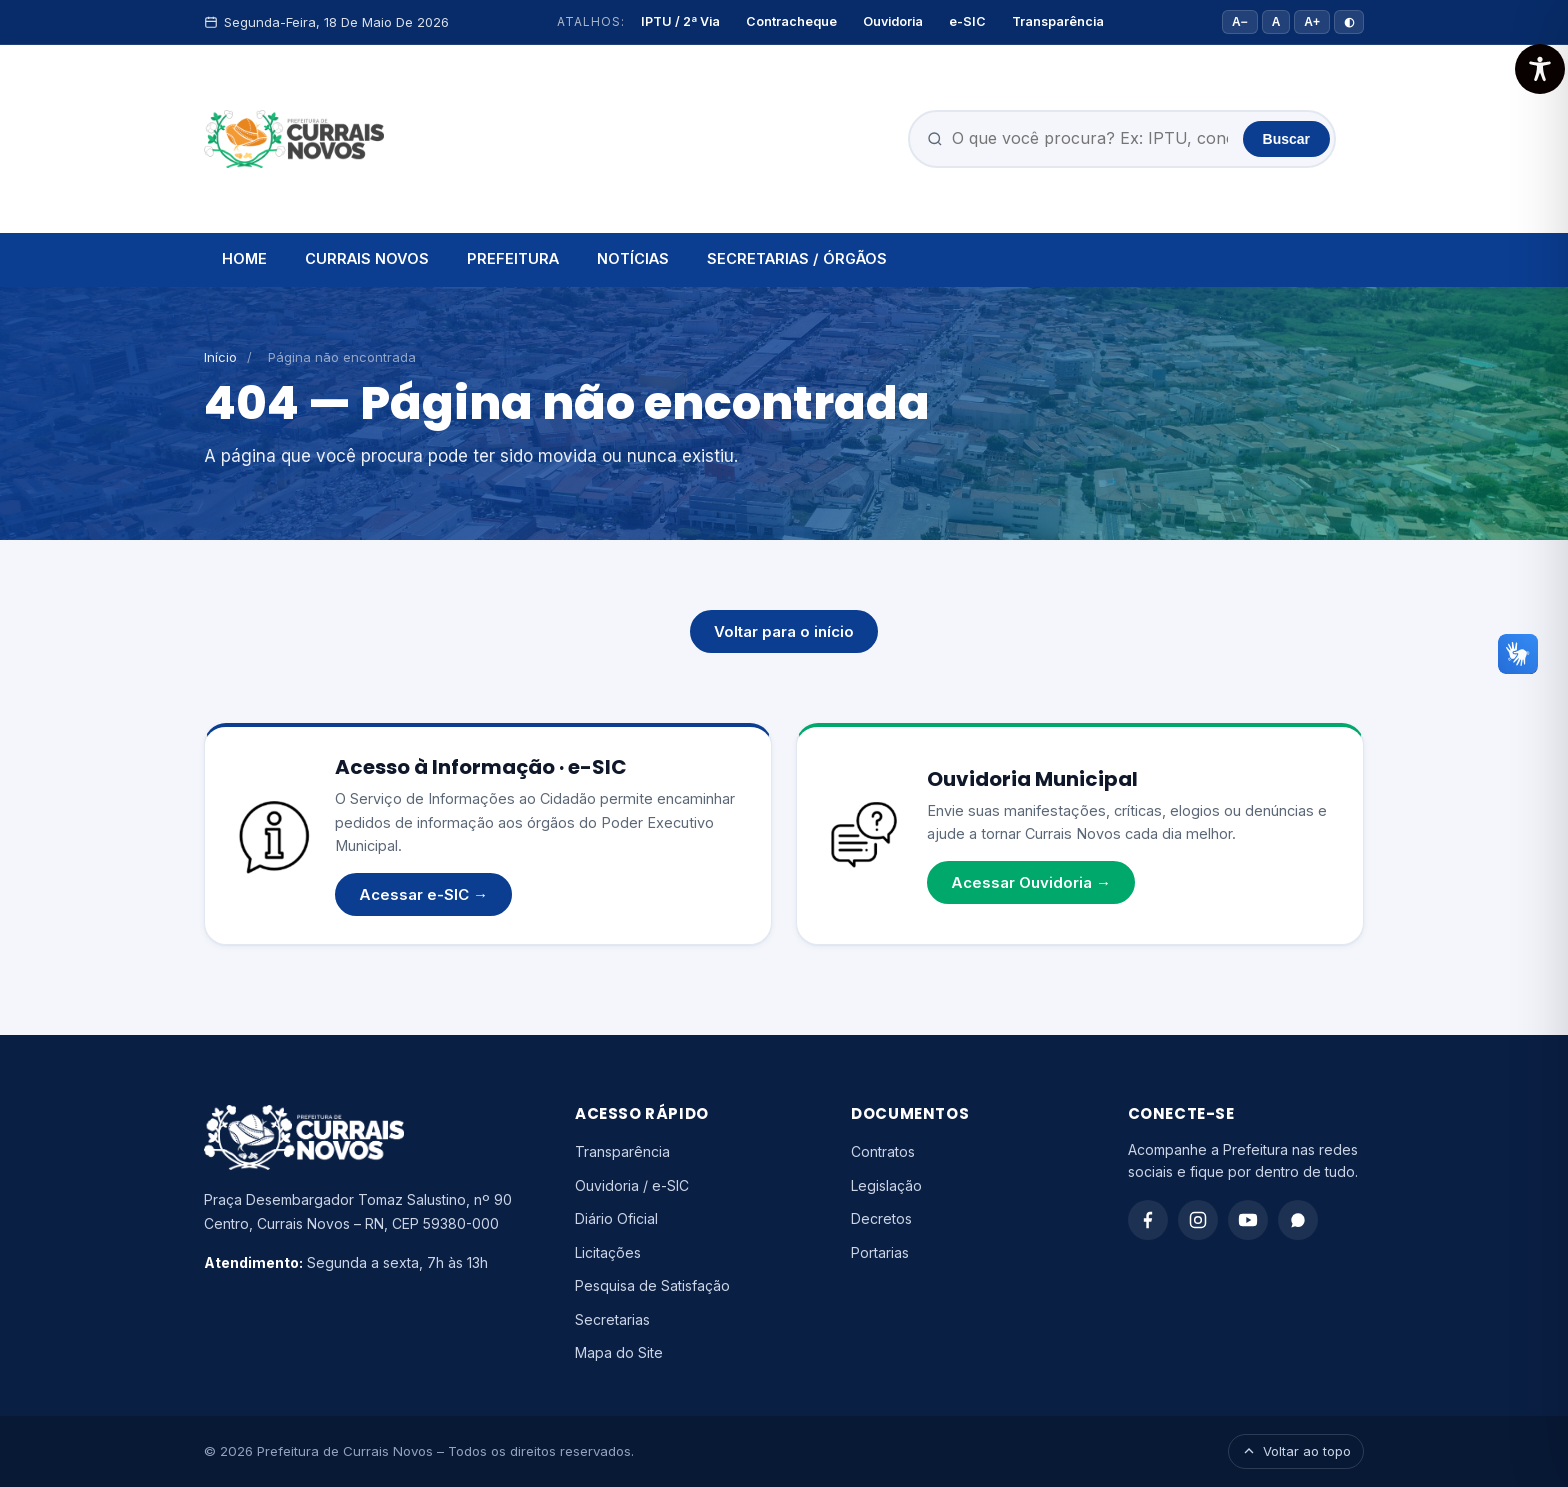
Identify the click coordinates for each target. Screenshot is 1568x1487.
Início (220, 357)
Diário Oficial (616, 1218)
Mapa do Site (619, 1352)
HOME (244, 258)
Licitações (608, 1252)
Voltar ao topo (1296, 1451)
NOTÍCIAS (633, 258)
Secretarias (612, 1319)
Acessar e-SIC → (423, 894)
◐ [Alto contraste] (1349, 22)
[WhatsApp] (1298, 1220)
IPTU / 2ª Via (680, 21)
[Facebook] (1148, 1220)
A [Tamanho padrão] (1276, 22)
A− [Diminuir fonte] (1240, 22)
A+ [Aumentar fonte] (1312, 22)
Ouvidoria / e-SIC (632, 1185)
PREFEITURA (513, 258)
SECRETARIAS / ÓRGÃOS (797, 258)
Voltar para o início (784, 631)
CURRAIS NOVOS (367, 258)
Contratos (883, 1151)
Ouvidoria (893, 21)
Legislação (886, 1185)
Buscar (1286, 139)
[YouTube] (1248, 1220)
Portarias (880, 1252)
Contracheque (791, 21)
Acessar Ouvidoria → (1031, 882)
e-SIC (967, 21)
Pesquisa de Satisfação (652, 1285)
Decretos (881, 1218)
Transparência (1058, 21)
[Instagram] (1198, 1220)
